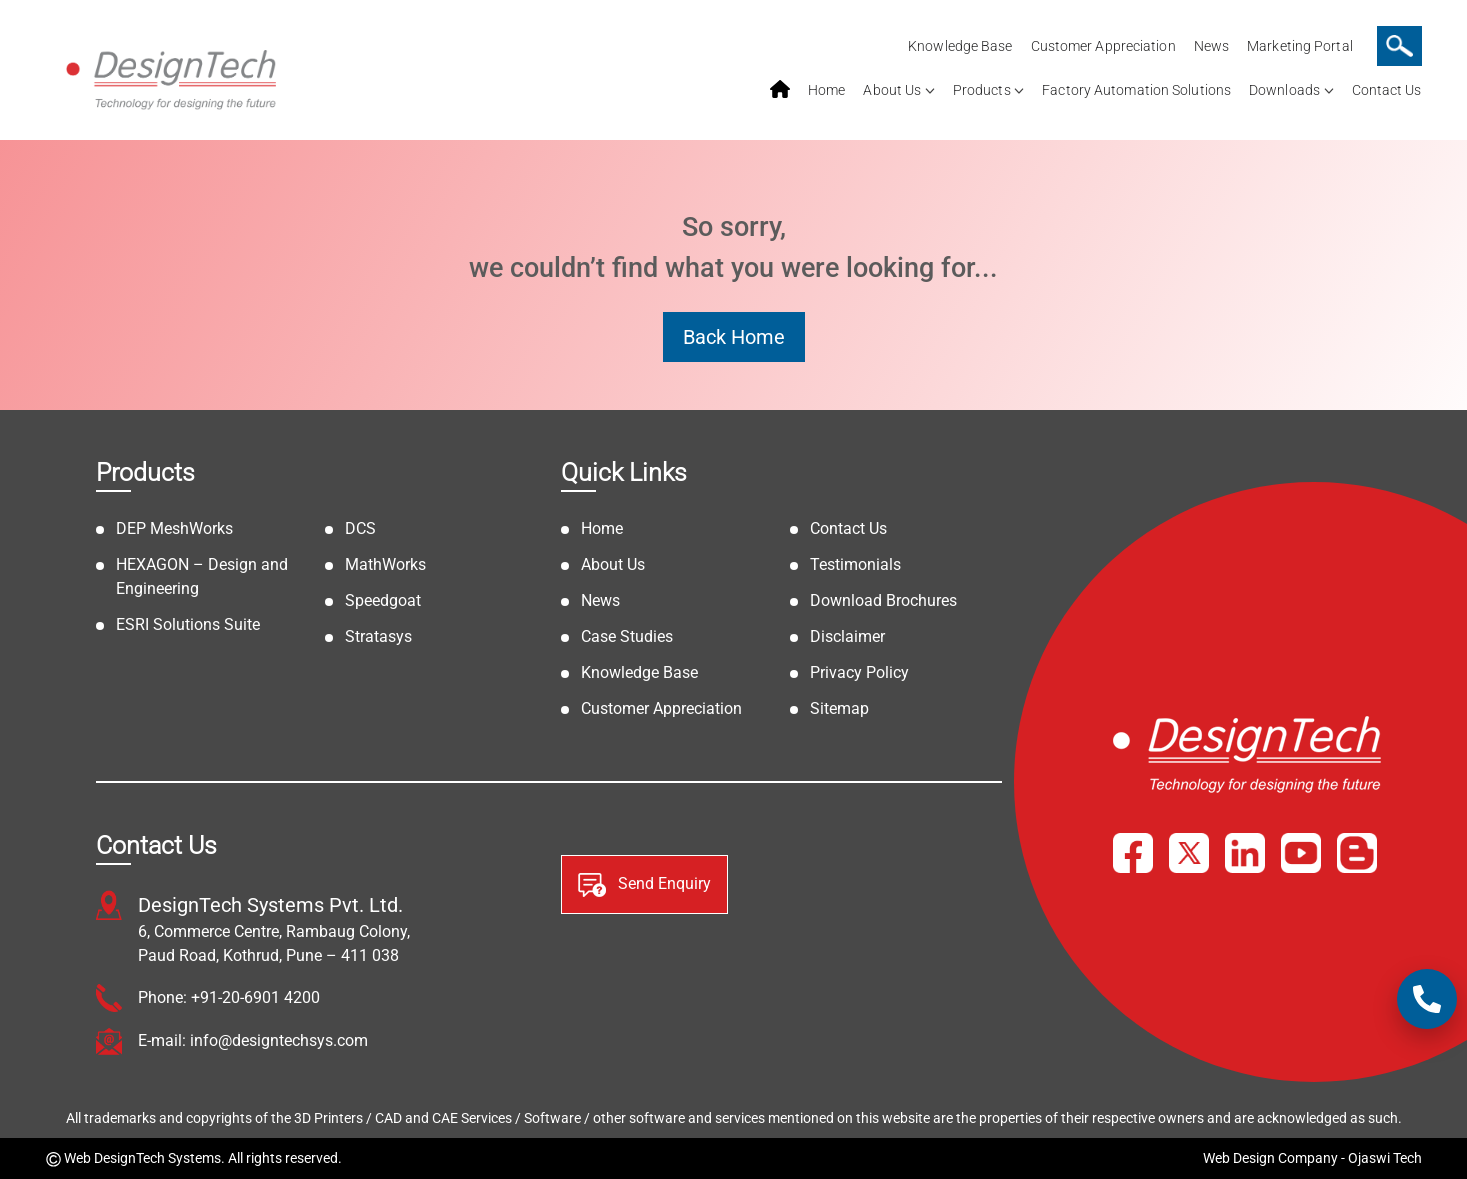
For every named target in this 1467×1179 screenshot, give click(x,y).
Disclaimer (847, 636)
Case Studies (627, 636)
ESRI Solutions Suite (188, 624)
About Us (892, 90)
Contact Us (1387, 90)
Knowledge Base (960, 46)
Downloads (1284, 90)
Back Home (734, 337)
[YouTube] (1301, 853)
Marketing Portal (1300, 46)
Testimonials (855, 564)
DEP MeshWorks (174, 528)
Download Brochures (883, 600)
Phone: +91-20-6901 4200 (229, 997)
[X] (1189, 853)
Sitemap (839, 708)
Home (826, 90)
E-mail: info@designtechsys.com (253, 1040)
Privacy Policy (859, 672)
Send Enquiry (644, 885)
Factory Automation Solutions (1136, 90)
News (1211, 46)
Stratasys (378, 636)
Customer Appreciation (1103, 46)
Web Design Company (1270, 1158)
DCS (360, 528)
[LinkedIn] (1245, 853)
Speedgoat (383, 600)
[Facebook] (1133, 853)
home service (780, 90)
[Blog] (1357, 853)
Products (982, 90)
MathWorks (385, 564)
